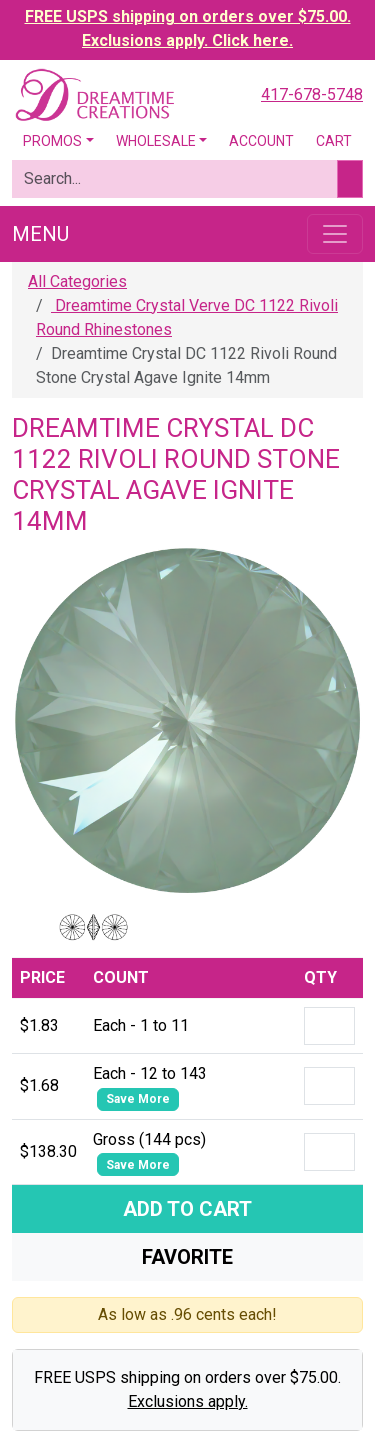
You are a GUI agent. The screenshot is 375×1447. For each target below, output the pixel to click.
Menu (40, 234)
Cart (334, 141)
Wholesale (156, 141)
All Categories (77, 281)
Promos (52, 141)
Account (261, 141)
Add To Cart (187, 1209)
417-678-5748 (312, 94)
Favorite (187, 1257)
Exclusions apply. (188, 1401)
